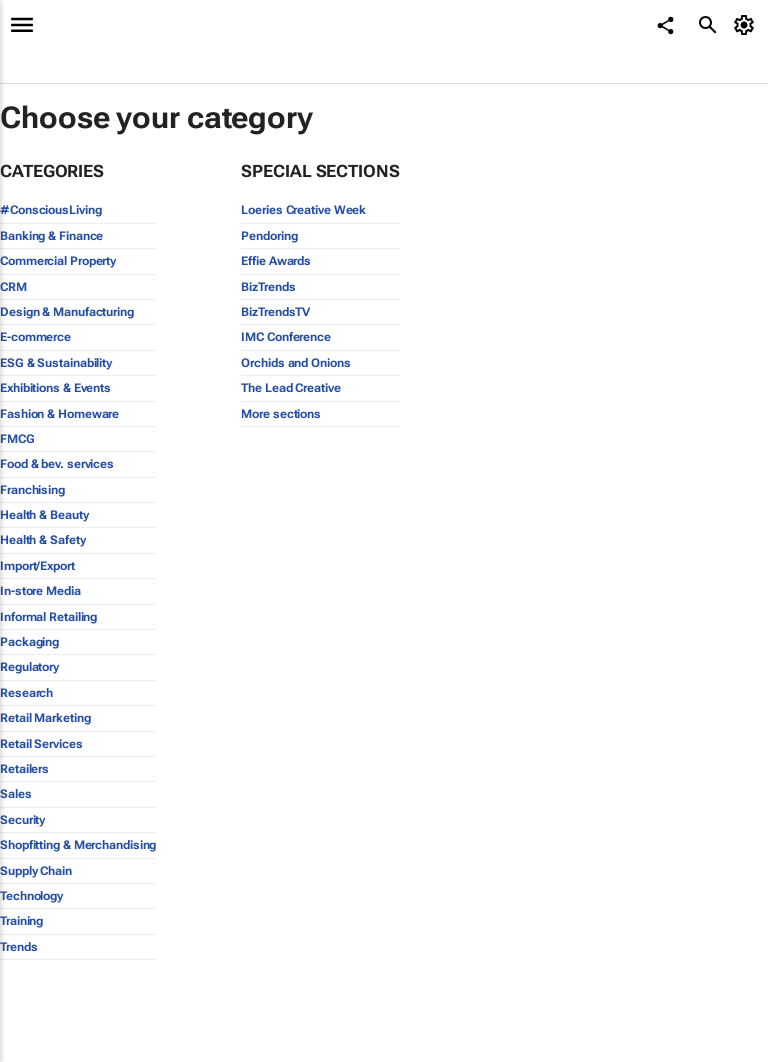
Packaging (29, 642)
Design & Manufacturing (67, 312)
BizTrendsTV (275, 312)
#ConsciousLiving (50, 210)
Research (26, 693)
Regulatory (29, 667)
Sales (16, 794)
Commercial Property (58, 261)
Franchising (32, 490)
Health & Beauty (44, 515)
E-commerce (35, 337)
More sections (281, 414)
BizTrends (268, 287)
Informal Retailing (48, 617)
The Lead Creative (290, 388)
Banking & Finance (51, 236)
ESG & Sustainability (56, 363)
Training (21, 921)
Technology (31, 896)
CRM (13, 287)
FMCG (17, 439)
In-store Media (40, 591)
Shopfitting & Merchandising (78, 845)
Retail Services (41, 744)
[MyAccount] (747, 25)
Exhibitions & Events (55, 388)
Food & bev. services (57, 464)
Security (22, 820)
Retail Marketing (45, 718)
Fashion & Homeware (59, 414)
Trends (18, 947)
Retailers (24, 769)
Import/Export (37, 566)
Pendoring (269, 236)
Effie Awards (276, 261)
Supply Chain (36, 871)
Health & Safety (43, 540)
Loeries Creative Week (303, 210)
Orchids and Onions (295, 363)
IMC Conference (286, 337)
